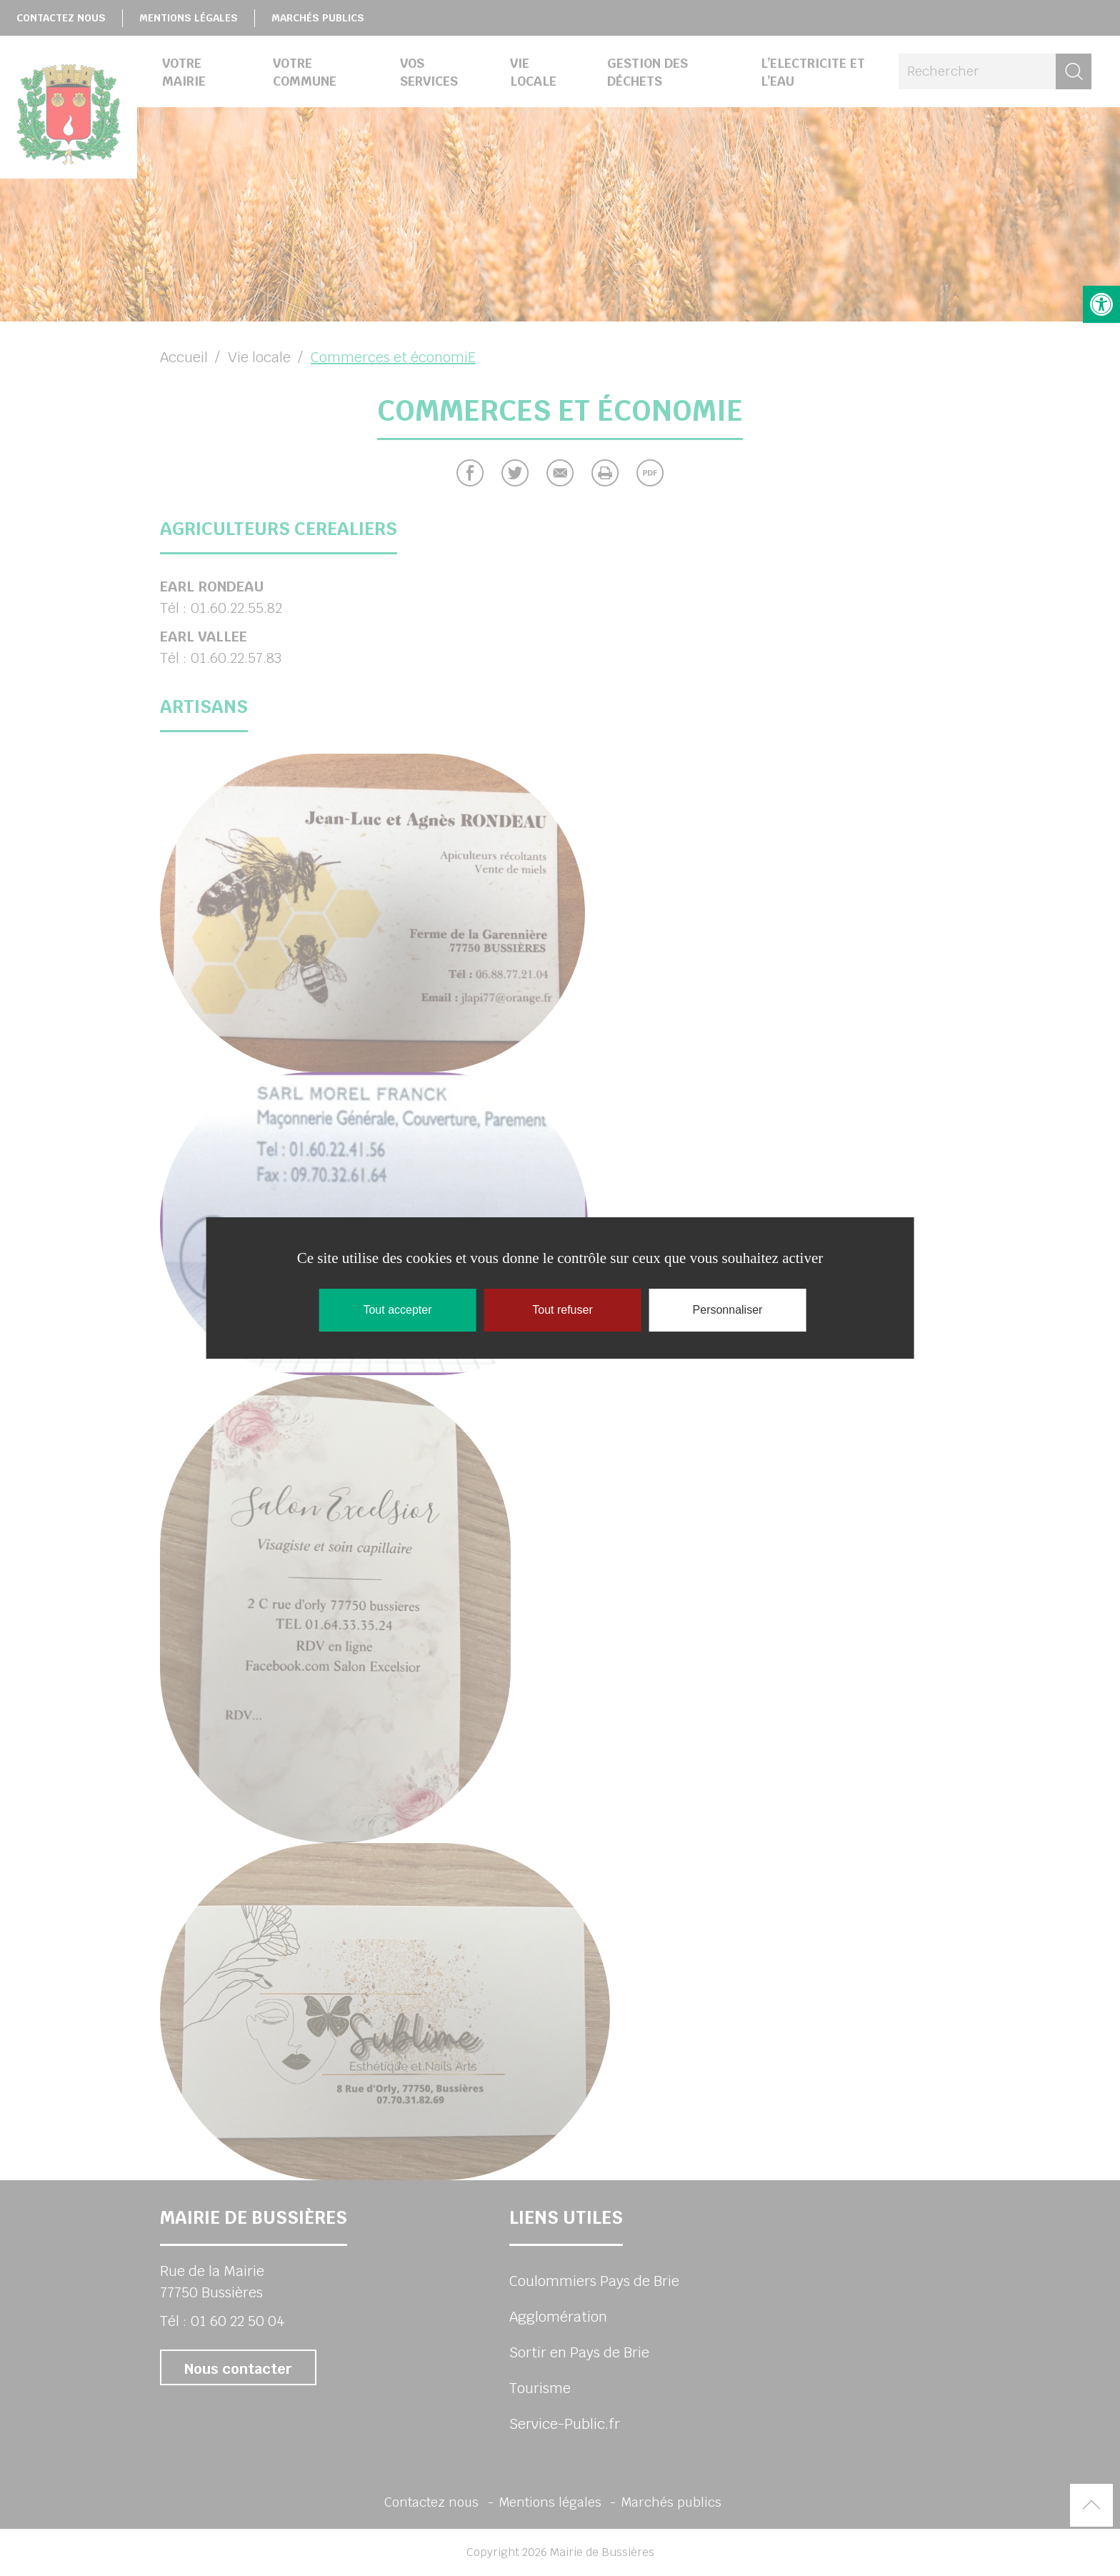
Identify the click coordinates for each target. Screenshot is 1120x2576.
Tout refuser (562, 1310)
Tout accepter (397, 1310)
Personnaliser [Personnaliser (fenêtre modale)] (728, 1310)
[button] (1101, 304)
